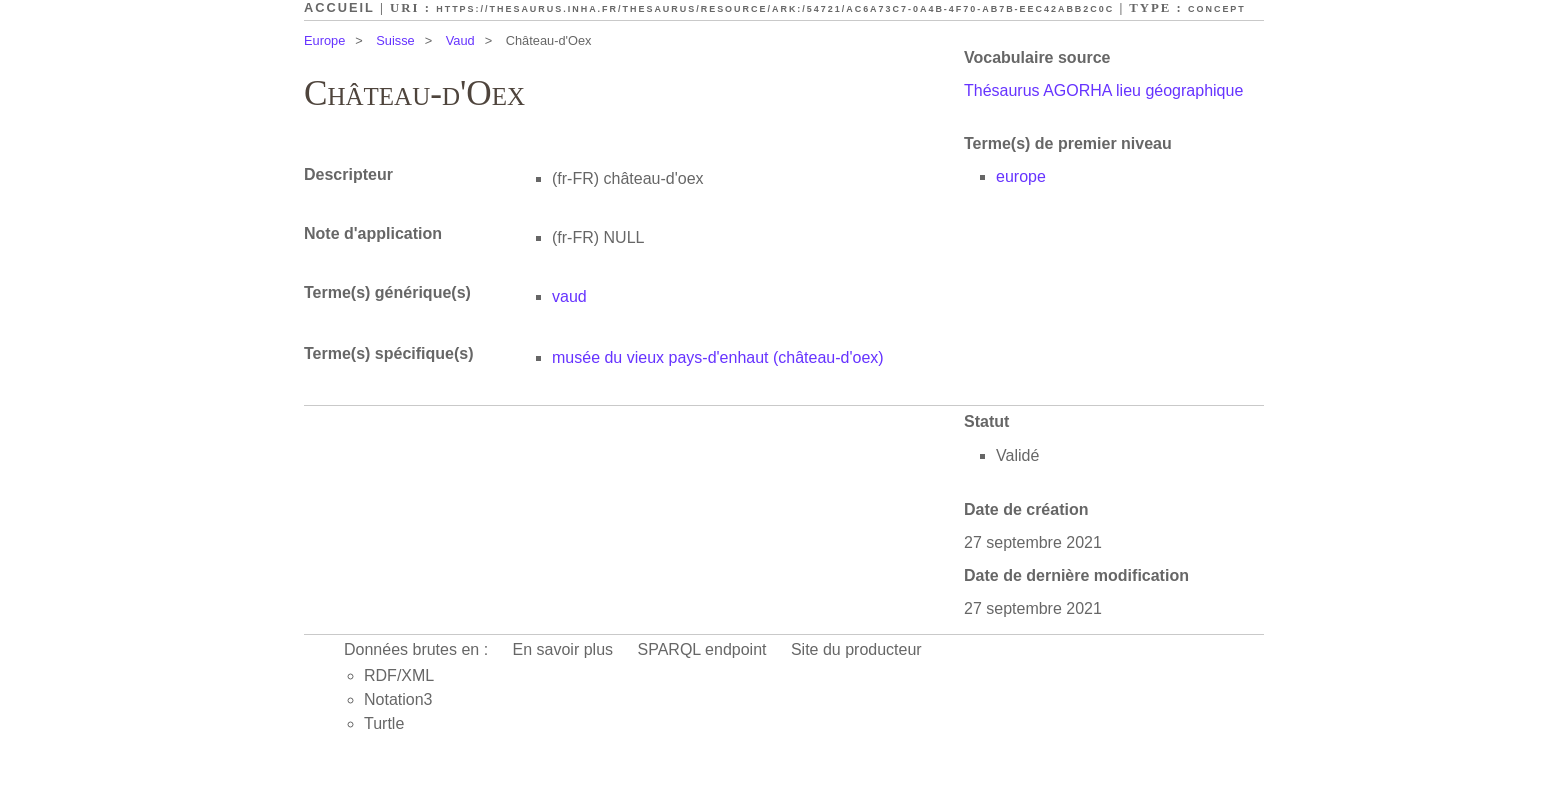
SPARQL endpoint (702, 649)
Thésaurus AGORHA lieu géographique (1103, 90)
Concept (1217, 9)
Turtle (384, 723)
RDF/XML (399, 675)
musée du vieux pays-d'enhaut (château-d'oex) (718, 357)
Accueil (339, 7)
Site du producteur (856, 649)
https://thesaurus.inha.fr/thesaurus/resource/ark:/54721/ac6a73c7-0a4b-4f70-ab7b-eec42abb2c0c (775, 9)
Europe (324, 40)
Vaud (460, 40)
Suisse (395, 40)
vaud (569, 296)
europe (1021, 176)
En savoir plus (563, 649)
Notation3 (398, 699)
